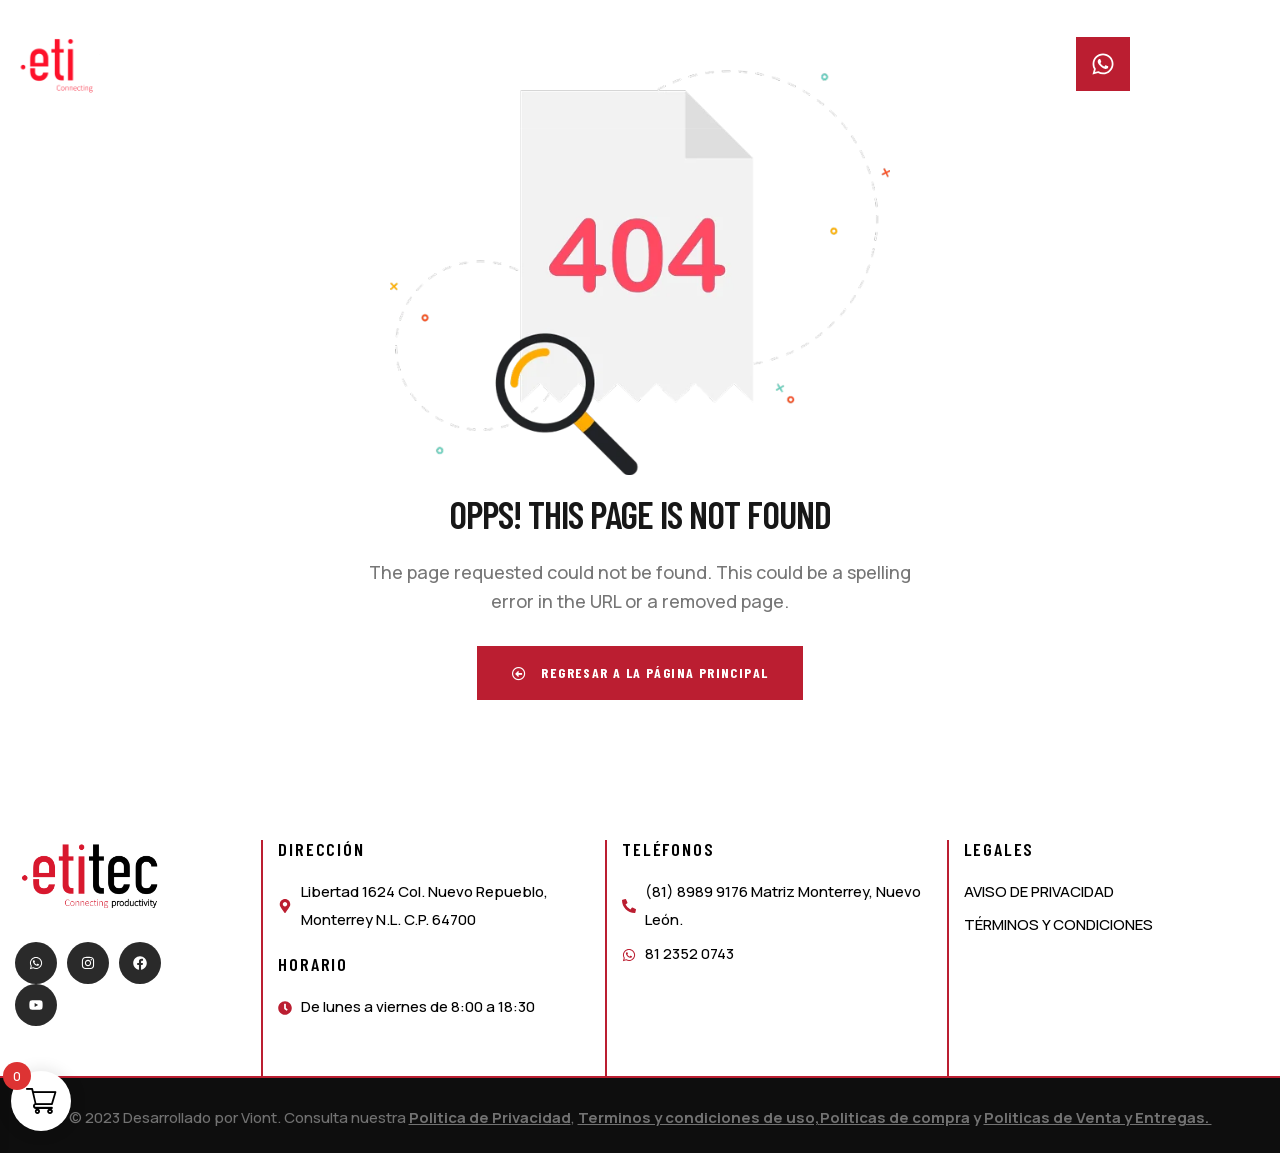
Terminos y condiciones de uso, (699, 1117)
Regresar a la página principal (640, 672)
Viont (259, 1117)
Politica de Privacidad (490, 1117)
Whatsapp (1174, 49)
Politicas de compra (895, 1117)
